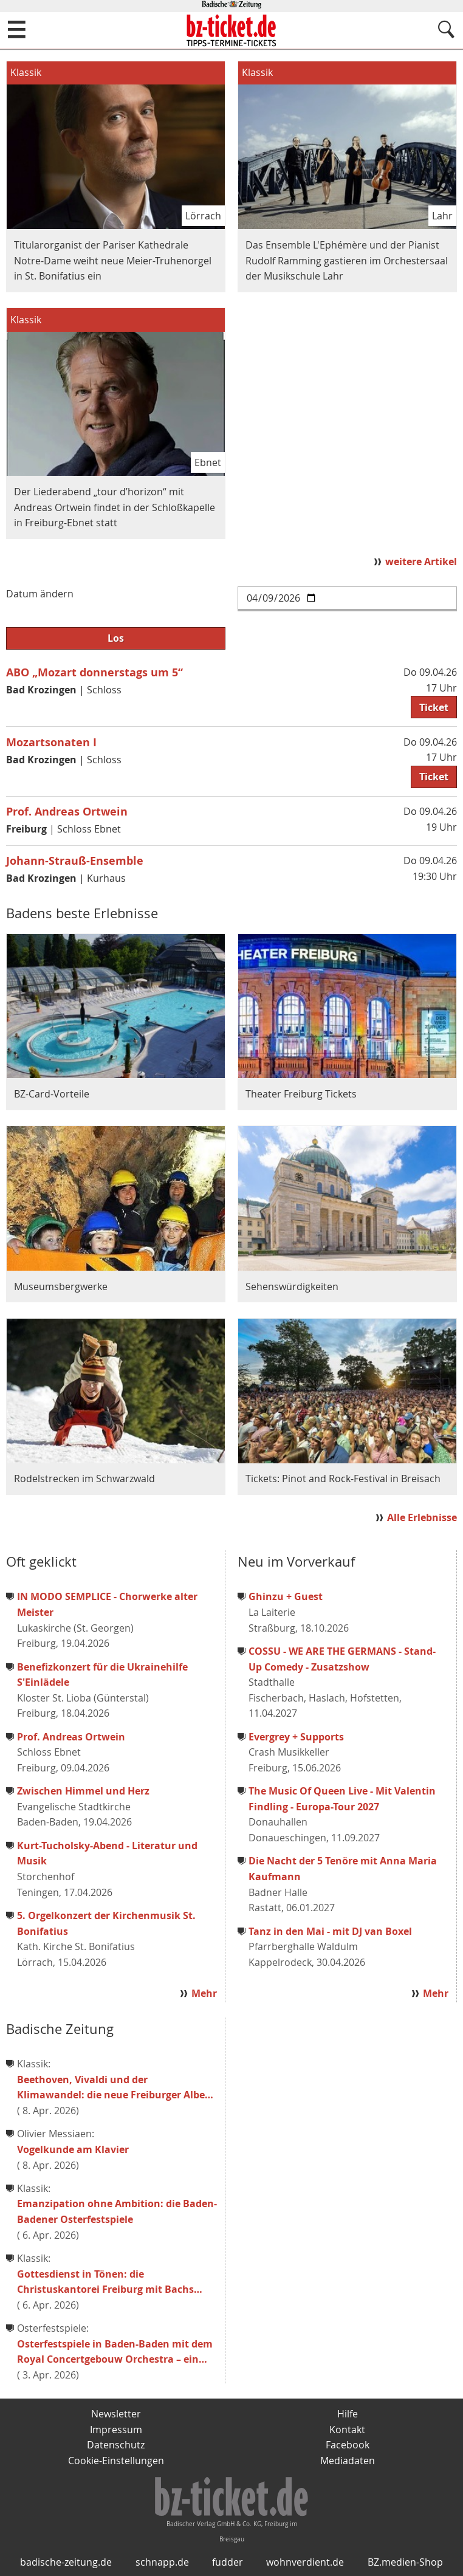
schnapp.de (162, 2562)
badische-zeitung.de (66, 2562)
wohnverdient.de (305, 2562)
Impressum (116, 2429)
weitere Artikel (421, 561)
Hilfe (347, 2413)
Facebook (347, 2444)
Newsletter (116, 2413)
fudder (227, 2562)
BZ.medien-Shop (405, 2562)
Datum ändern (40, 593)
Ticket (433, 707)
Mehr (204, 1993)
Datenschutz (116, 2444)
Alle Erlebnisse (422, 1517)
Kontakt (347, 2429)
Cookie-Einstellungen (116, 2460)
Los (116, 638)
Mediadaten (347, 2460)
